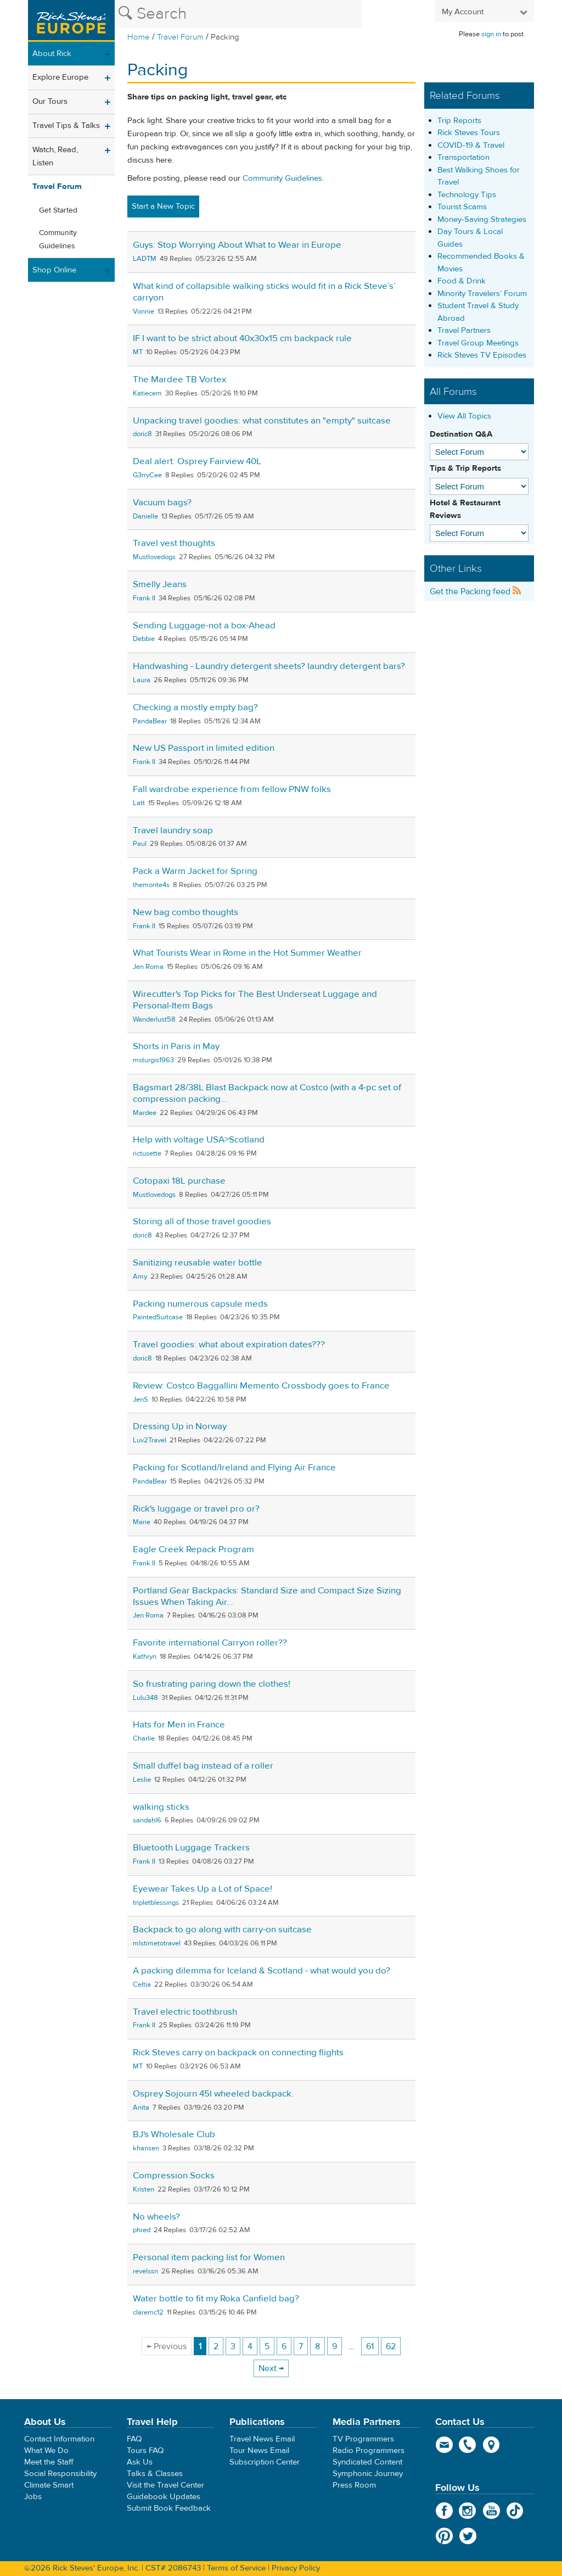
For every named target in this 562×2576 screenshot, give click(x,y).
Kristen (143, 2189)
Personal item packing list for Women (209, 2257)
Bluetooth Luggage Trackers (191, 1848)
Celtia (142, 1984)
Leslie (142, 1779)
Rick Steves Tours (468, 132)
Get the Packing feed (475, 591)
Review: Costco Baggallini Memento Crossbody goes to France (261, 1386)
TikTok (515, 2510)
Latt (139, 803)
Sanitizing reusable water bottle (197, 1263)
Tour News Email (259, 2450)
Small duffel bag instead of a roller (203, 1766)
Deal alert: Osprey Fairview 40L (197, 461)
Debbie (144, 638)
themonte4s (151, 884)
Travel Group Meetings (478, 343)
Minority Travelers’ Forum (482, 293)
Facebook (444, 2510)
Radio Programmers (368, 2450)
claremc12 (148, 2312)
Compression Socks (174, 2176)
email (444, 2445)
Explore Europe (60, 77)
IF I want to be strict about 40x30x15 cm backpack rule (242, 338)
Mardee (144, 1112)
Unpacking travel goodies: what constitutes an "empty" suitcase (262, 421)
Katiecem (147, 393)
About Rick (51, 53)
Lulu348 (145, 1697)
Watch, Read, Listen (55, 156)
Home (138, 37)
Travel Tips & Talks (66, 125)
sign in (491, 34)
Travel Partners (464, 330)
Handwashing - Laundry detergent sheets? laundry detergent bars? (269, 666)
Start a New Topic (163, 206)
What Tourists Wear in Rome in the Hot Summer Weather (247, 953)
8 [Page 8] (317, 2346)
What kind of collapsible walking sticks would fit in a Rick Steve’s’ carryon (264, 292)
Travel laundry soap (173, 830)
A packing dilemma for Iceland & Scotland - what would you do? (261, 1971)
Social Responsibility (60, 2473)
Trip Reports (459, 120)
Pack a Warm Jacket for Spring (195, 871)
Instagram (468, 2510)
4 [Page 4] (250, 2346)
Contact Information (59, 2439)
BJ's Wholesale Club (174, 2134)
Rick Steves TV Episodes (481, 355)
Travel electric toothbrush (185, 2012)
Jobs (33, 2496)
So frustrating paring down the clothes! (211, 1684)
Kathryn (144, 1656)
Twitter (468, 2536)
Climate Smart (49, 2485)
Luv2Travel (149, 1440)
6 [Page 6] (284, 2346)
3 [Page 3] (233, 2346)
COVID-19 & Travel (470, 145)
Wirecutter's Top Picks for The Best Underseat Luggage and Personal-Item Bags (255, 1000)
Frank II (144, 598)
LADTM (144, 258)
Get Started (58, 210)
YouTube (491, 2510)
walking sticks (161, 1807)
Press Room (354, 2485)
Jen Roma (148, 966)
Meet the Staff (49, 2462)
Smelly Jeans (160, 584)
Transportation (463, 157)
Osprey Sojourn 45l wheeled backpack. (213, 2094)
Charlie (144, 1738)
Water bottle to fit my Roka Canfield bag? (216, 2299)
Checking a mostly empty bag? (195, 707)
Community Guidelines (58, 239)
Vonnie (143, 311)
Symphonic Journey (368, 2473)
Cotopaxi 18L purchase (179, 1181)
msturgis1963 (153, 1060)
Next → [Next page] (271, 2368)
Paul (140, 843)
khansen (146, 2148)
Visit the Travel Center (165, 2485)
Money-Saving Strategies (481, 219)
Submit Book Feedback (169, 2508)
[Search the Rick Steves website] (238, 13)
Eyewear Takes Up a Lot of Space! (202, 1889)
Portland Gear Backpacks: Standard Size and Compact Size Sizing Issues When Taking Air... (267, 1596)
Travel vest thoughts (174, 543)
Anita (141, 2107)
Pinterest (444, 2536)
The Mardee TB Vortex (179, 379)
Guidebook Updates (163, 2496)
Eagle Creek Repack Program (193, 1549)
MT (138, 352)
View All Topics (464, 416)
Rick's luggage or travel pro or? (196, 1509)
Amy (140, 1276)
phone (468, 2445)
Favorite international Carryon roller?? (210, 1643)
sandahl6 (147, 1820)
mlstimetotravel (157, 1943)
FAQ (134, 2439)
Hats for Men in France (179, 1725)
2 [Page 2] (215, 2346)
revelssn (145, 2271)
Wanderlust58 (154, 1019)
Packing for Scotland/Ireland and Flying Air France (234, 1468)
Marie (141, 1522)
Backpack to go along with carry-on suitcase (222, 1929)
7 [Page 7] (301, 2346)
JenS (140, 1399)
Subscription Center (264, 2462)
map (491, 2445)
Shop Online (54, 270)
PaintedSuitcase (158, 1317)
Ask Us (140, 2462)
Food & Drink (461, 281)
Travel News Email (262, 2439)
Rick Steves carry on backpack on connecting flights (238, 2053)
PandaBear (150, 721)
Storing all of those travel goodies (202, 1221)
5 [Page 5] (267, 2346)
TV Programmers (363, 2439)
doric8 (142, 434)
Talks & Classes (155, 2473)
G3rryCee (147, 475)
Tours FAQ (145, 2450)
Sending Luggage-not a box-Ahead (204, 626)
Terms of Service (236, 2568)
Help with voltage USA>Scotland (199, 1140)
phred (141, 2230)
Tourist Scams (462, 207)
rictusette (147, 1153)
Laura (141, 680)
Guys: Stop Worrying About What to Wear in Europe (237, 245)
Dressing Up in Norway (180, 1426)
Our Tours (50, 101)
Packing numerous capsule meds (200, 1304)
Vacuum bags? (162, 503)
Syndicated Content (367, 2462)
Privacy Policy (296, 2568)
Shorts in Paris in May (176, 1046)
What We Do (46, 2450)
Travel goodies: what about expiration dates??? (229, 1345)
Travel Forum (180, 37)
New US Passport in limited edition (203, 748)
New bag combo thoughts (185, 912)
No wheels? (156, 2217)
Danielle (145, 516)
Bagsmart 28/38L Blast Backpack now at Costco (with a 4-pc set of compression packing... (267, 1093)
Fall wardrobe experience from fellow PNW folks (232, 789)
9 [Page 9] (334, 2346)
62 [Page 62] (391, 2346)
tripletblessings (156, 1902)
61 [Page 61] (370, 2346)
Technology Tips (466, 194)
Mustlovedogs (154, 557)
